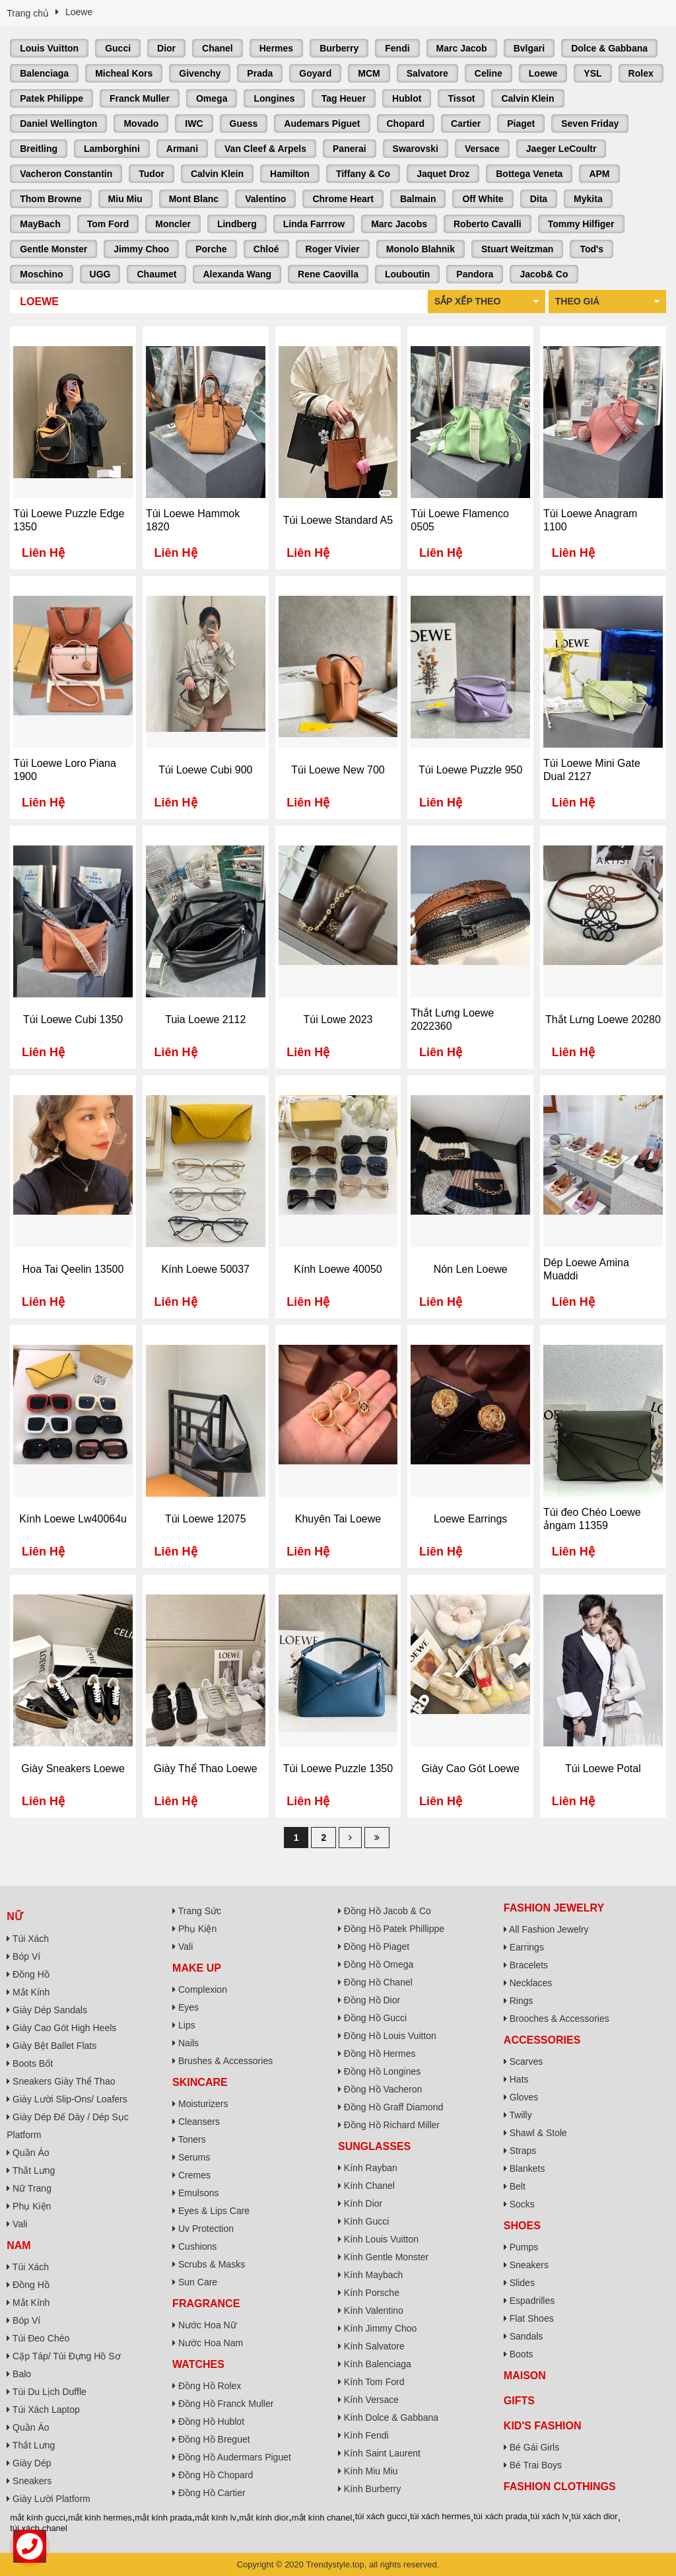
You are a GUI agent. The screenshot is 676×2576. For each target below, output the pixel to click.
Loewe (543, 73)
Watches (198, 2364)
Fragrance (206, 2303)
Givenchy (199, 73)
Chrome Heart (343, 199)
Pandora (474, 274)
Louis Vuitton (49, 48)
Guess (244, 123)
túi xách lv (549, 2516)
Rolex (641, 73)
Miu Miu (125, 199)
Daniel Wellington (58, 123)
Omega (211, 98)
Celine (488, 73)
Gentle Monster (53, 249)
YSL (592, 73)
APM (599, 173)
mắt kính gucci (37, 2517)
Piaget (521, 123)
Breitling (38, 148)
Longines (274, 98)
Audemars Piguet (322, 123)
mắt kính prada (163, 2517)
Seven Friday (590, 123)
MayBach (40, 224)
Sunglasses (374, 2146)
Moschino (41, 274)
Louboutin (407, 274)
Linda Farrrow (314, 224)
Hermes (276, 48)
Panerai (349, 148)
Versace (482, 148)
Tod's (591, 249)
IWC (194, 123)
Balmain (418, 199)
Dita (538, 199)
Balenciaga (44, 73)
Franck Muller (140, 98)
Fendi (397, 48)
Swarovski (415, 148)
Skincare (200, 2082)
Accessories (542, 2040)
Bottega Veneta (529, 173)
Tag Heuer (343, 98)
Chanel (217, 48)
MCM (369, 73)
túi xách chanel (38, 2528)
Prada (260, 73)
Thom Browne (50, 199)
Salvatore (427, 73)
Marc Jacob (461, 48)
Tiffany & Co (363, 173)
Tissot (461, 98)
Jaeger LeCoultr (561, 148)
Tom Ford (108, 224)
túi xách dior (595, 2516)
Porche (210, 249)
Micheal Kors (123, 73)
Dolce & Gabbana (609, 48)
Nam (18, 2245)
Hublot (406, 98)
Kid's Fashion (543, 2425)
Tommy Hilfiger (581, 224)
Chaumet (156, 274)
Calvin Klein (527, 98)
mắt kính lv (215, 2517)
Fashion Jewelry (554, 1908)
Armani (182, 148)
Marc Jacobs (399, 224)
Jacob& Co (544, 274)
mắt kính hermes (100, 2517)
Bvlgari (529, 48)
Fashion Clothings (560, 2486)
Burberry (339, 48)
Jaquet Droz (443, 173)
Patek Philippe (51, 98)
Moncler (173, 224)
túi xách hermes (440, 2516)
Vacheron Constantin (66, 173)
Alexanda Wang (237, 274)
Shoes (522, 2225)
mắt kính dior (263, 2517)
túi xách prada (500, 2516)
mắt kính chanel (322, 2517)
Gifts (519, 2400)
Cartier (466, 123)
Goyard (315, 73)
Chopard (406, 123)
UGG (100, 274)
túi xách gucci (381, 2516)
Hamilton (290, 173)
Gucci (118, 48)
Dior (166, 48)
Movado (140, 123)
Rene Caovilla (328, 274)
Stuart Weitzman (517, 249)
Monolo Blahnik (420, 249)
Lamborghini (112, 148)
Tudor (151, 173)
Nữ (14, 1916)
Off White (482, 199)
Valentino (265, 199)
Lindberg (237, 224)
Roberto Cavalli (488, 224)
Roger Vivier (333, 249)
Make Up (196, 1968)
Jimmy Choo (141, 249)
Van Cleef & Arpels (265, 148)
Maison (525, 2375)
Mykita (588, 199)
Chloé (266, 249)
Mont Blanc (194, 199)
